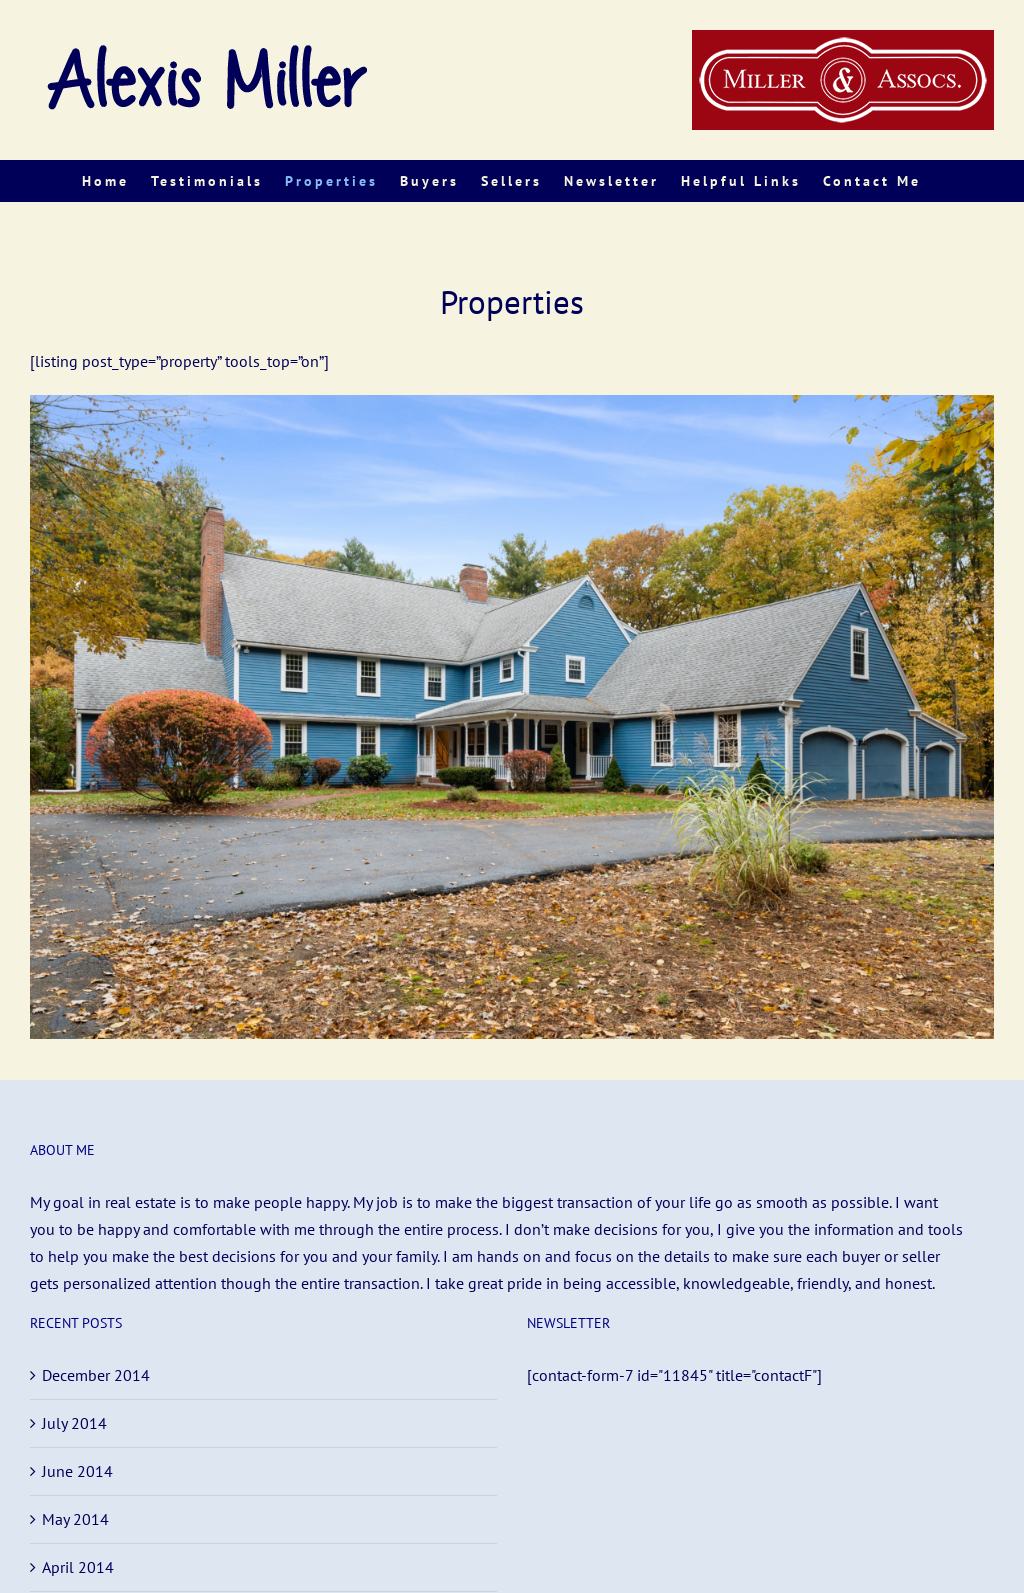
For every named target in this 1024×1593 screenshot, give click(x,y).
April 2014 (78, 1567)
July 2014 (74, 1423)
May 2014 (75, 1519)
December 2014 (96, 1375)
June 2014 (77, 1471)
